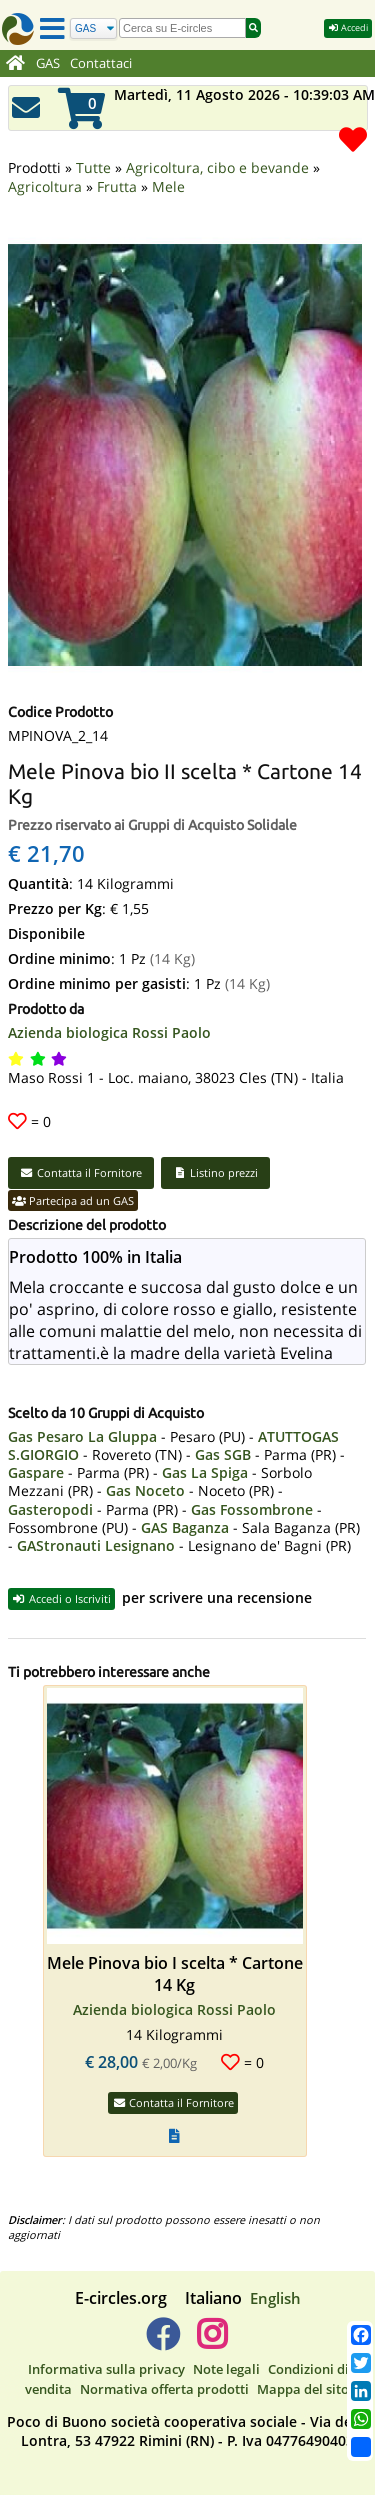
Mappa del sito (303, 2362)
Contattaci (101, 63)
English (275, 2271)
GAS (48, 63)
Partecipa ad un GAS (73, 1173)
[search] (182, 28)
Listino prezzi (215, 1145)
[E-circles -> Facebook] (162, 2315)
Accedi (348, 27)
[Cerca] (93, 28)
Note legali (226, 2342)
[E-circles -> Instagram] (212, 2315)
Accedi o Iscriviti (61, 1571)
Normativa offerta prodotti (164, 2362)
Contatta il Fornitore (81, 1145)
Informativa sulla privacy (106, 2342)
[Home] (15, 64)
